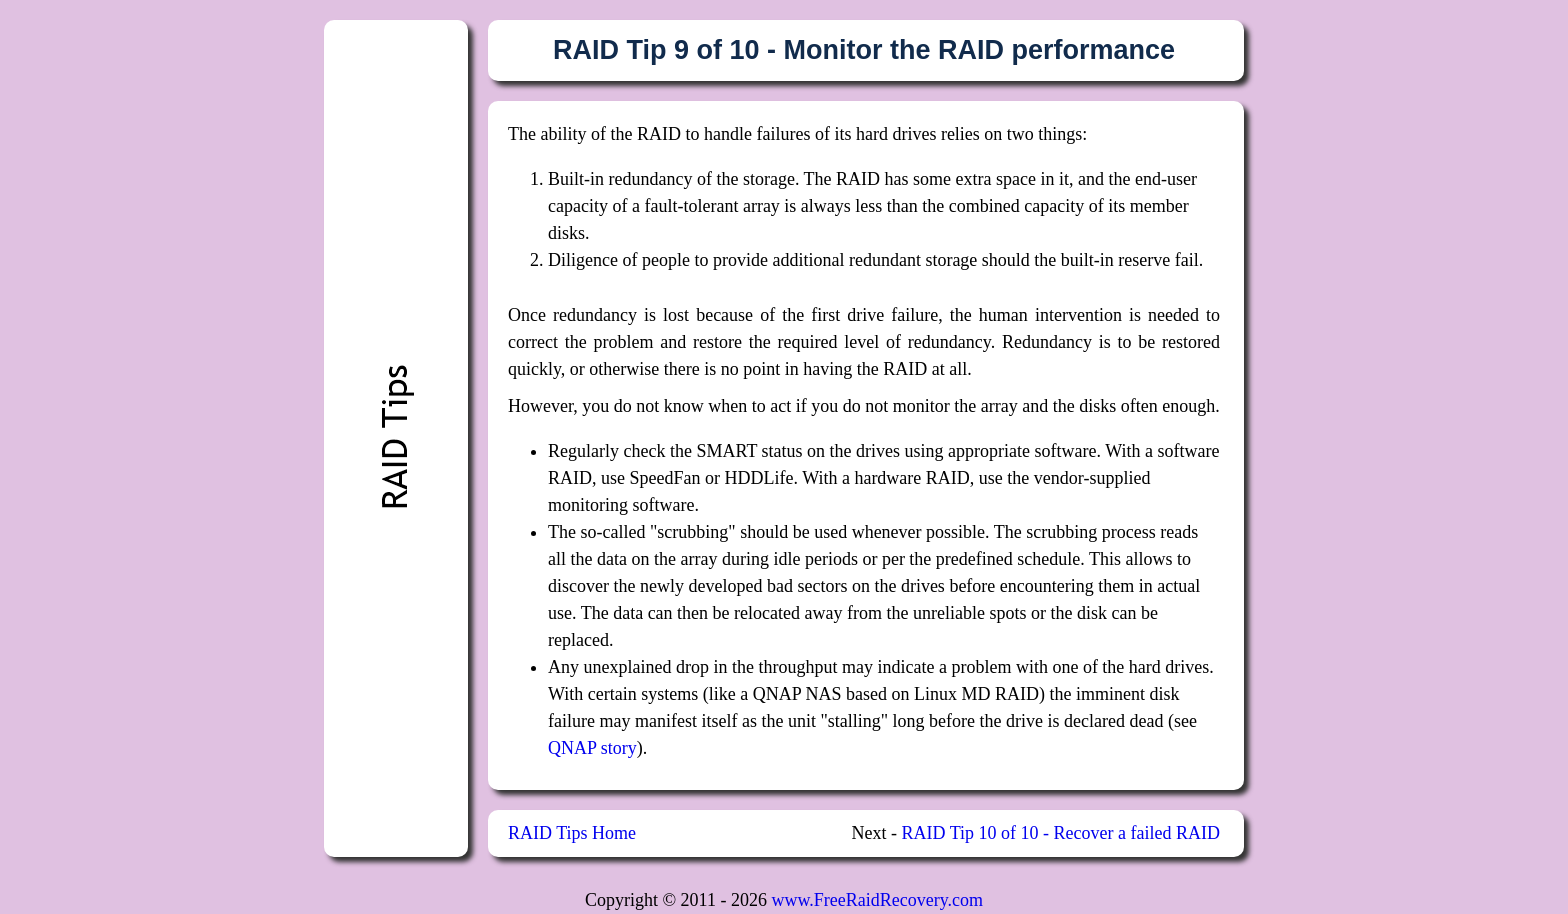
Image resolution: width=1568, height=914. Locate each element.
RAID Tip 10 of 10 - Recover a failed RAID (1061, 833)
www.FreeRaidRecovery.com (877, 900)
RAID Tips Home (572, 833)
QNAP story (592, 748)
